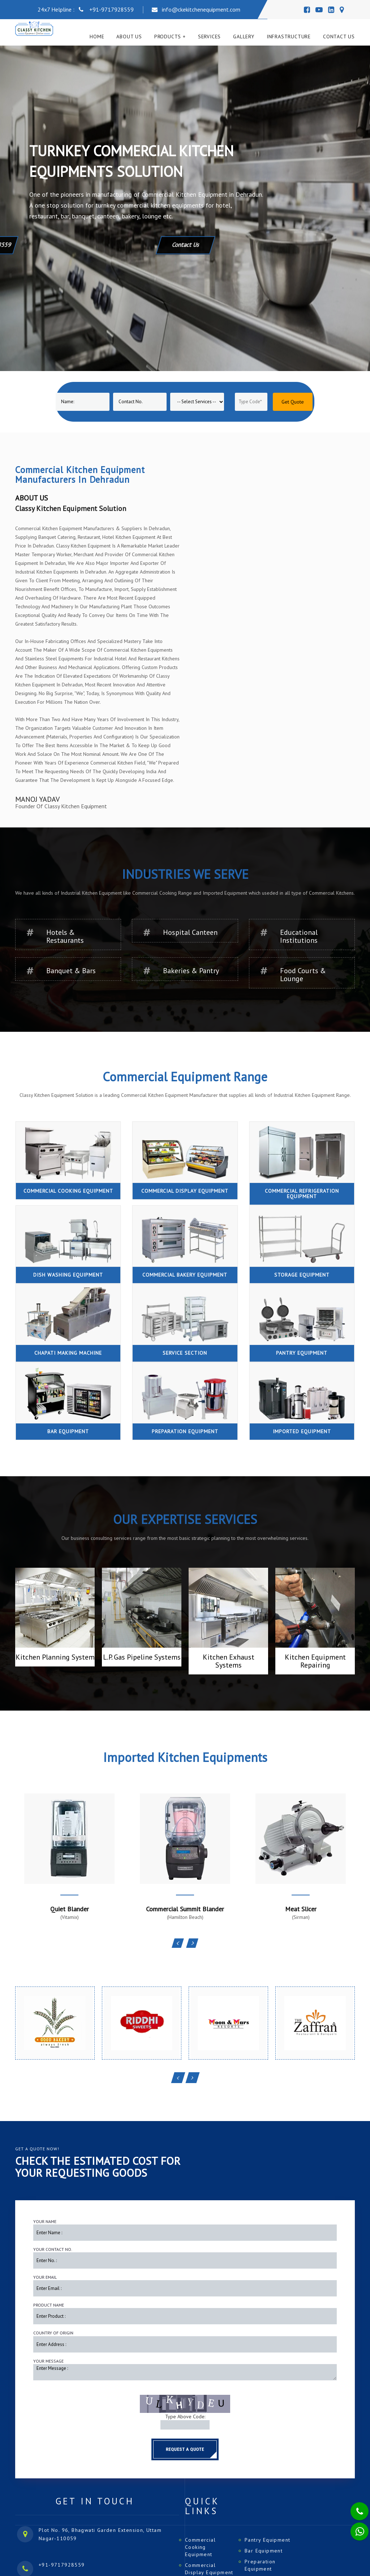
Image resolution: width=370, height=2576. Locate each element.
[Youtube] (319, 9)
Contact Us (339, 36)
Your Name (44, 2221)
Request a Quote (185, 2449)
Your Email (45, 2277)
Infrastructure (289, 36)
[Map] (342, 9)
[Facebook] (307, 9)
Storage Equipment (302, 1275)
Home (97, 36)
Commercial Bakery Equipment (184, 1275)
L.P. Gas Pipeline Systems (142, 1657)
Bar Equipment (68, 1431)
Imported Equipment (302, 1431)
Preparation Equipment (185, 1431)
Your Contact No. (52, 2249)
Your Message (48, 2361)
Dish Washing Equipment (68, 1275)
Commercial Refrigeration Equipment (302, 1194)
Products (167, 36)
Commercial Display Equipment (184, 1191)
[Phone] (353, 2506)
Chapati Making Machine (68, 1353)
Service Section (185, 1353)
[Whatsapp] (354, 2527)
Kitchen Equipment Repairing (315, 1661)
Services (209, 36)
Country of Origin (53, 2333)
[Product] (197, 402)
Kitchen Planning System (55, 1657)
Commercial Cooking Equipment (68, 1191)
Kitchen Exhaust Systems (228, 1661)
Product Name (48, 2305)
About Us (129, 36)
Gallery (243, 36)
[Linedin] (331, 9)
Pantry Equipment (301, 1353)
